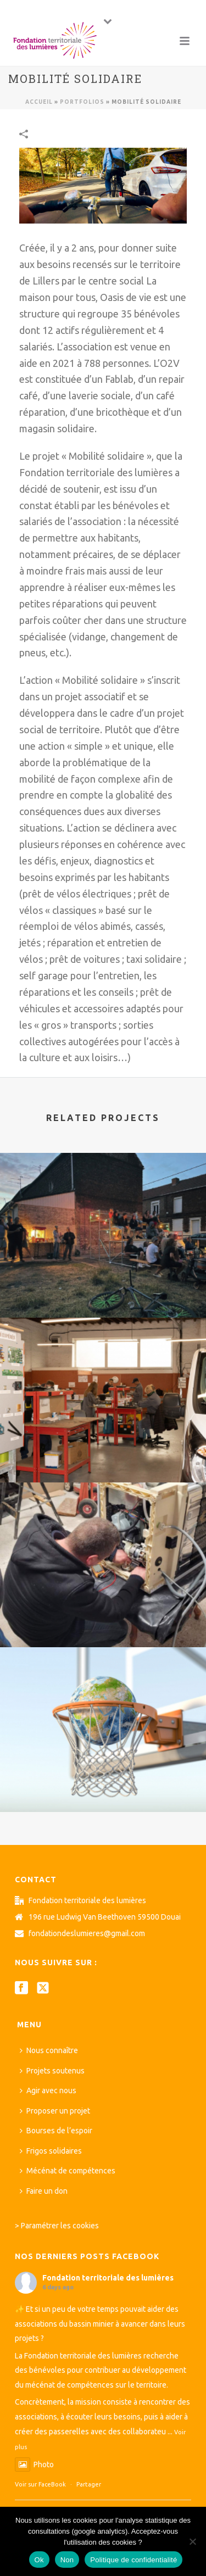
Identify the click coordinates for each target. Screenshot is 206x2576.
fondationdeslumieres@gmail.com (87, 1933)
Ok (39, 2560)
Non (67, 2560)
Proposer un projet (55, 2110)
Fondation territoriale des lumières (108, 2277)
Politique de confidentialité (133, 2560)
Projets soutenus (52, 2070)
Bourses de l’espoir (56, 2130)
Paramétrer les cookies (60, 2225)
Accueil (39, 102)
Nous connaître (49, 2050)
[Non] (192, 2541)
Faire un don (44, 2191)
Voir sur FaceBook (40, 2484)
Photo (34, 2464)
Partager (88, 2484)
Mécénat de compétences (67, 2170)
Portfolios (82, 102)
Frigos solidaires (51, 2150)
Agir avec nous (48, 2090)
